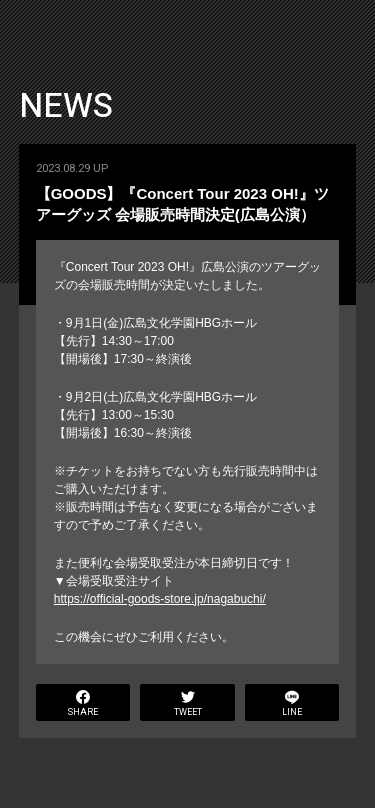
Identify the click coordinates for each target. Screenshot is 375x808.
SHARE (83, 704)
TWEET (188, 704)
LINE (292, 704)
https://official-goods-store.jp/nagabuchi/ (160, 599)
